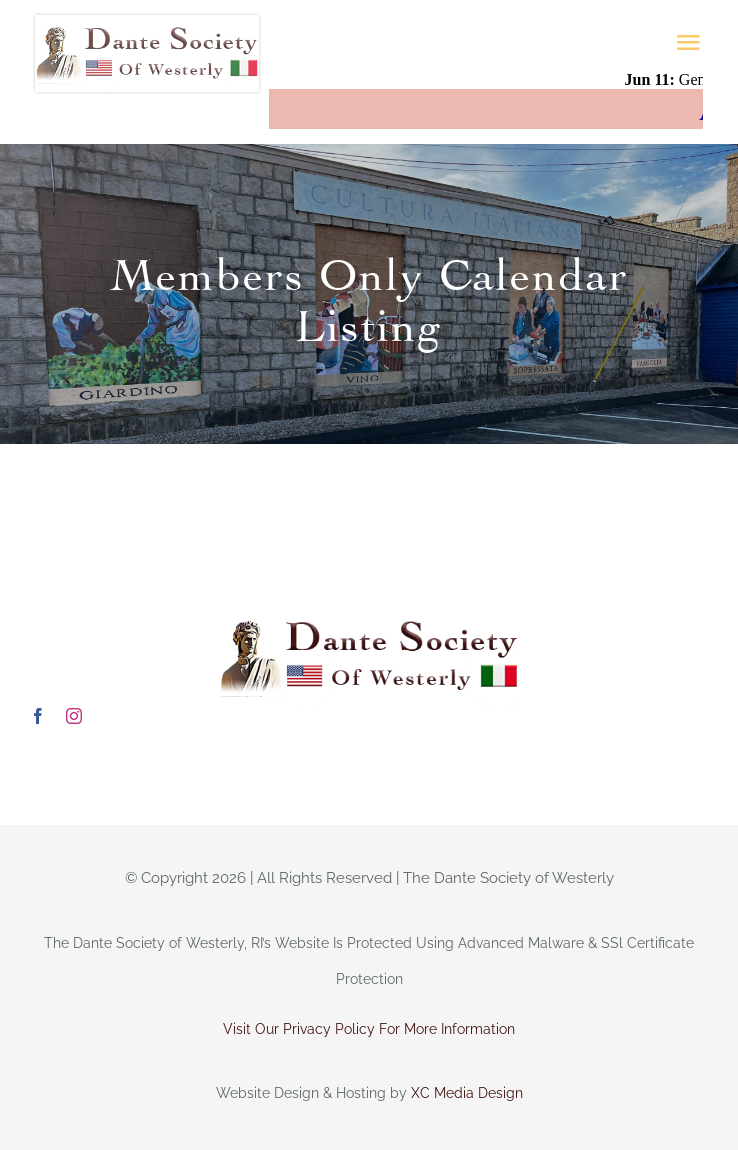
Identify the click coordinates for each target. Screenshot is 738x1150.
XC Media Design (467, 1093)
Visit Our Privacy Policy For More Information (369, 1029)
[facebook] (38, 716)
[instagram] (74, 716)
